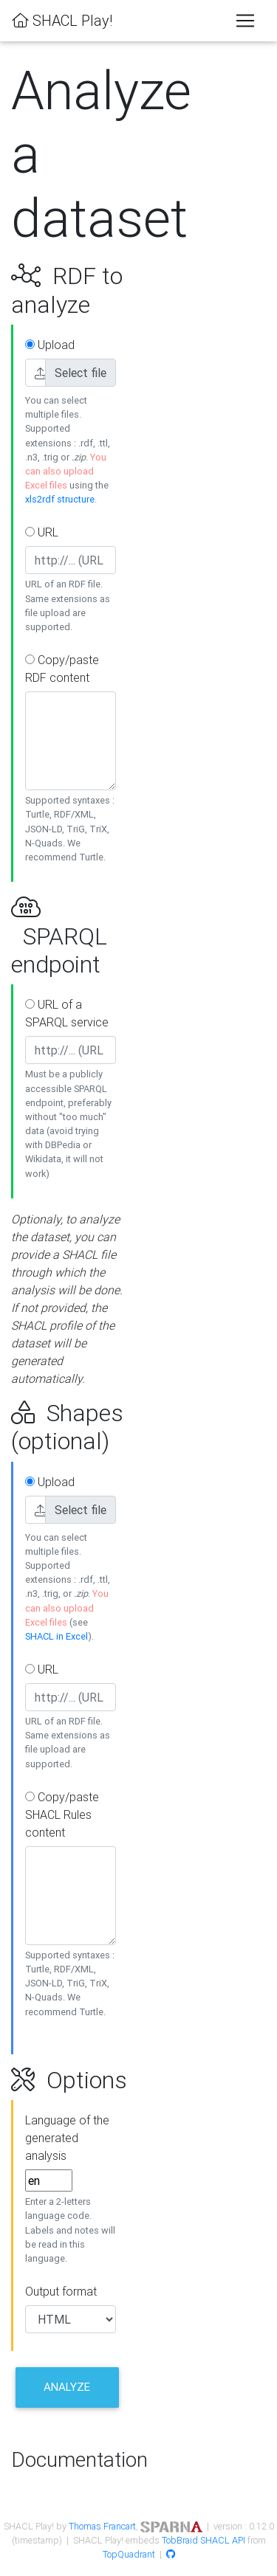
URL (41, 532)
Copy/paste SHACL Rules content (62, 1814)
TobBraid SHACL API (203, 2540)
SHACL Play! (62, 20)
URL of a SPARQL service (67, 1013)
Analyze (67, 2387)
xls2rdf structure (60, 499)
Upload (50, 344)
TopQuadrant (129, 2554)
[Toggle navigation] (245, 21)
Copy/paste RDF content (62, 668)
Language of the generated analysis (67, 2138)
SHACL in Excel (56, 1636)
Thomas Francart (102, 2526)
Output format (61, 2291)
